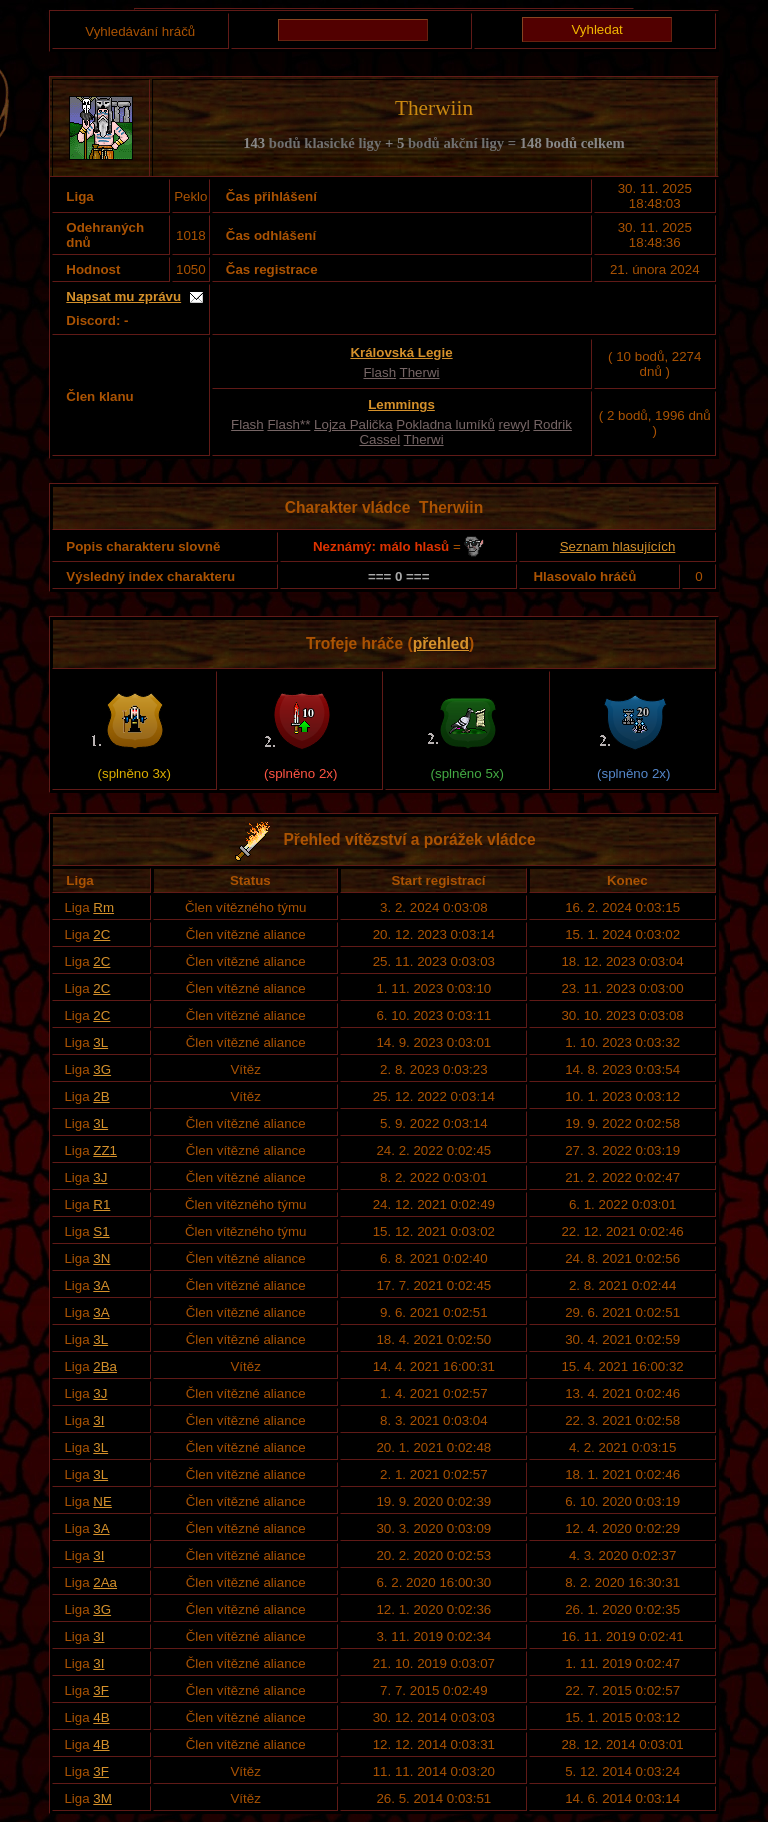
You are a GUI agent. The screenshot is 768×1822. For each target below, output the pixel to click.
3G (102, 1069)
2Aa (105, 1582)
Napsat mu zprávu (123, 296)
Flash (379, 372)
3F (101, 1690)
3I (98, 1420)
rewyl (514, 424)
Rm (103, 907)
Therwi (420, 372)
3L (100, 1042)
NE (102, 1501)
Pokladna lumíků (445, 424)
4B (101, 1717)
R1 (101, 1204)
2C (101, 934)
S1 (101, 1231)
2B (101, 1096)
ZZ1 (105, 1150)
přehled (441, 643)
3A (101, 1285)
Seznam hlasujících (618, 546)
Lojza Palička (353, 424)
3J (100, 1177)
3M (102, 1798)
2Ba (105, 1366)
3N (101, 1258)
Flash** (288, 424)
